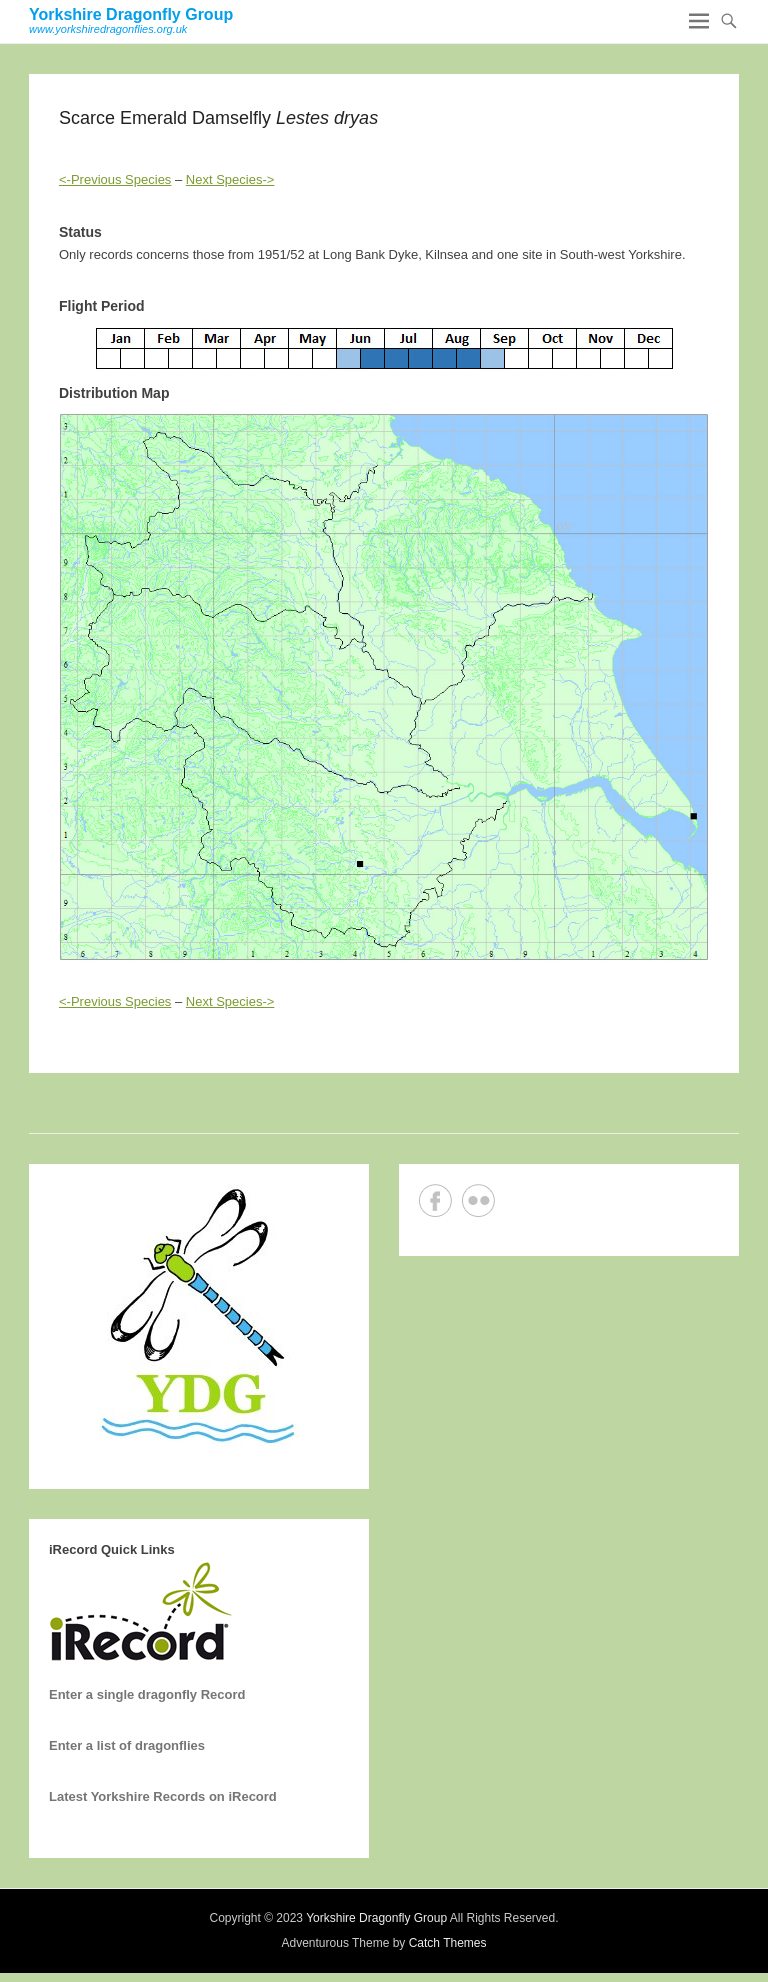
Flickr (478, 1200)
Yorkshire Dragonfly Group (131, 14)
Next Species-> (230, 179)
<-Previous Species (115, 179)
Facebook (435, 1200)
